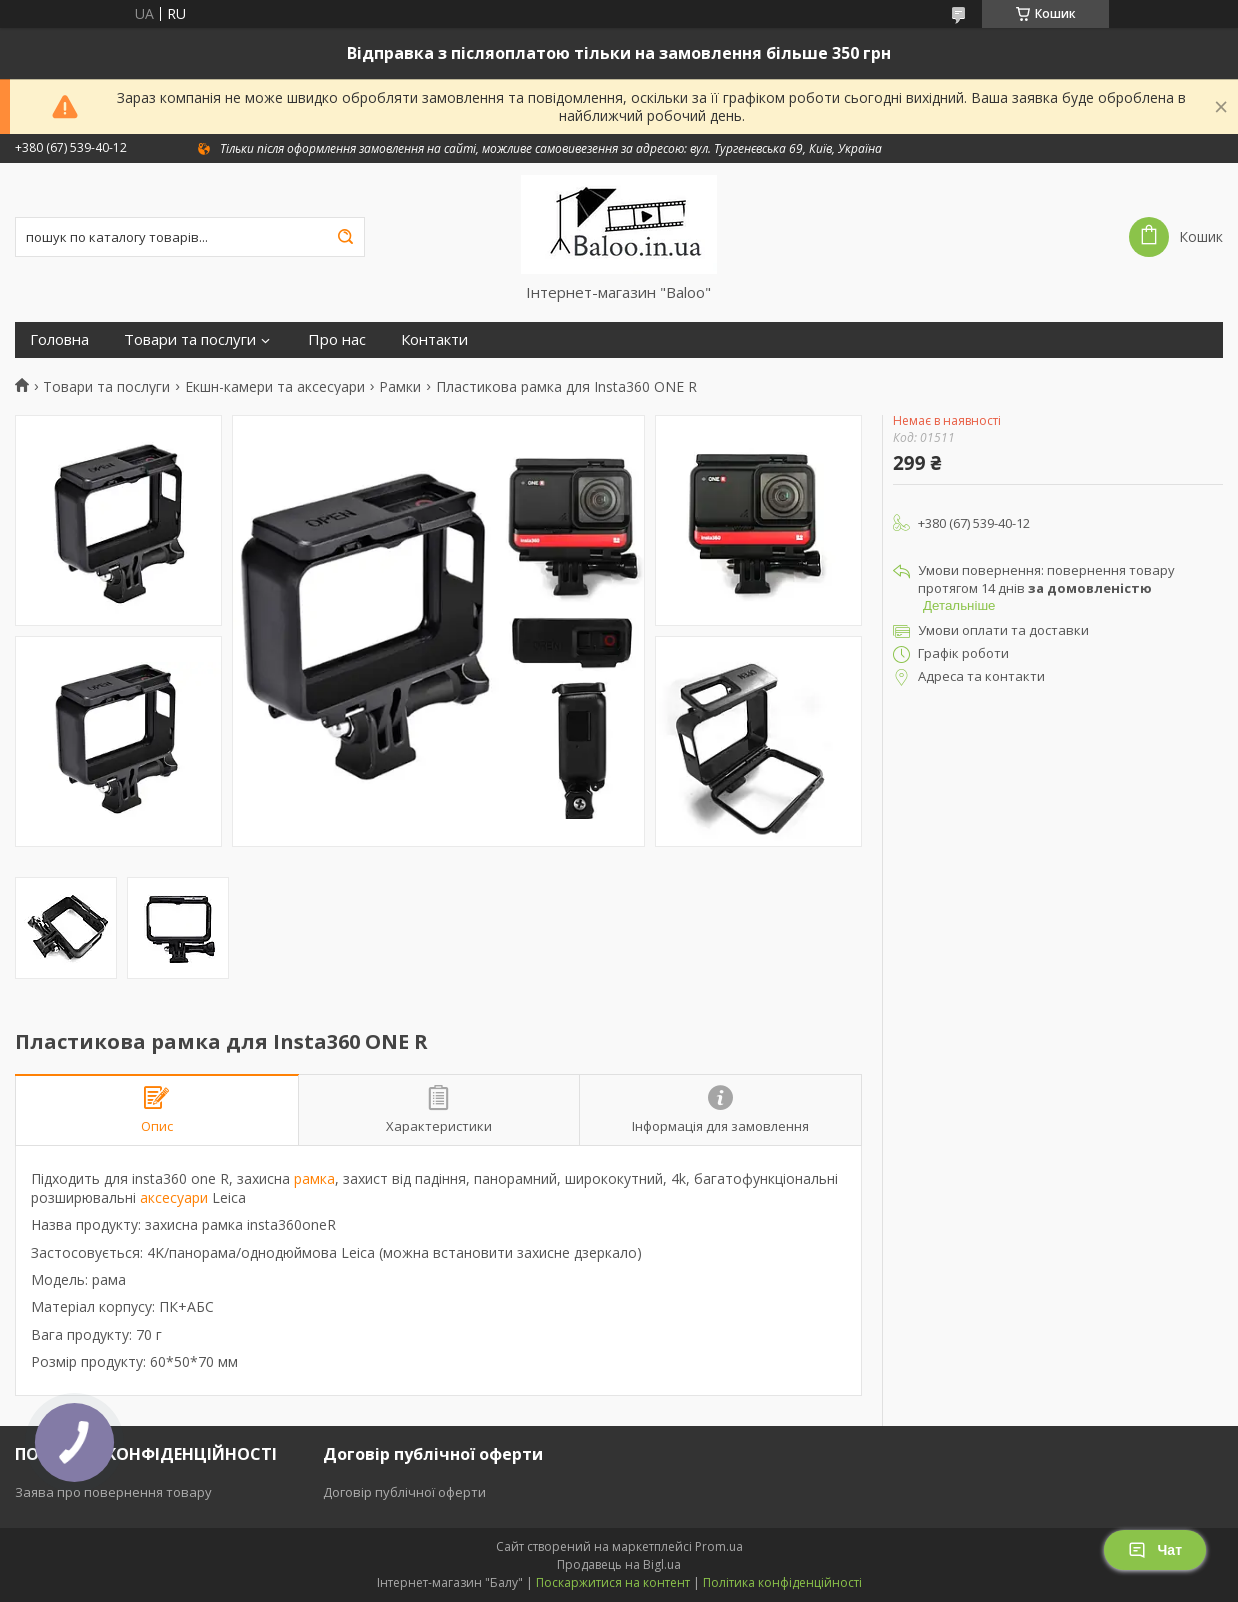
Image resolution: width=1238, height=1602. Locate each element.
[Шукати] (345, 237)
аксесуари (174, 1197)
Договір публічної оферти (404, 1492)
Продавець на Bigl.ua (619, 1564)
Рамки (400, 387)
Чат (1155, 1550)
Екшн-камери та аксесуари (275, 387)
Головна (59, 339)
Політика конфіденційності (782, 1582)
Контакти (434, 339)
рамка (314, 1178)
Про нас (337, 339)
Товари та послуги (190, 339)
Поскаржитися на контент (613, 1582)
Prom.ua (719, 1546)
